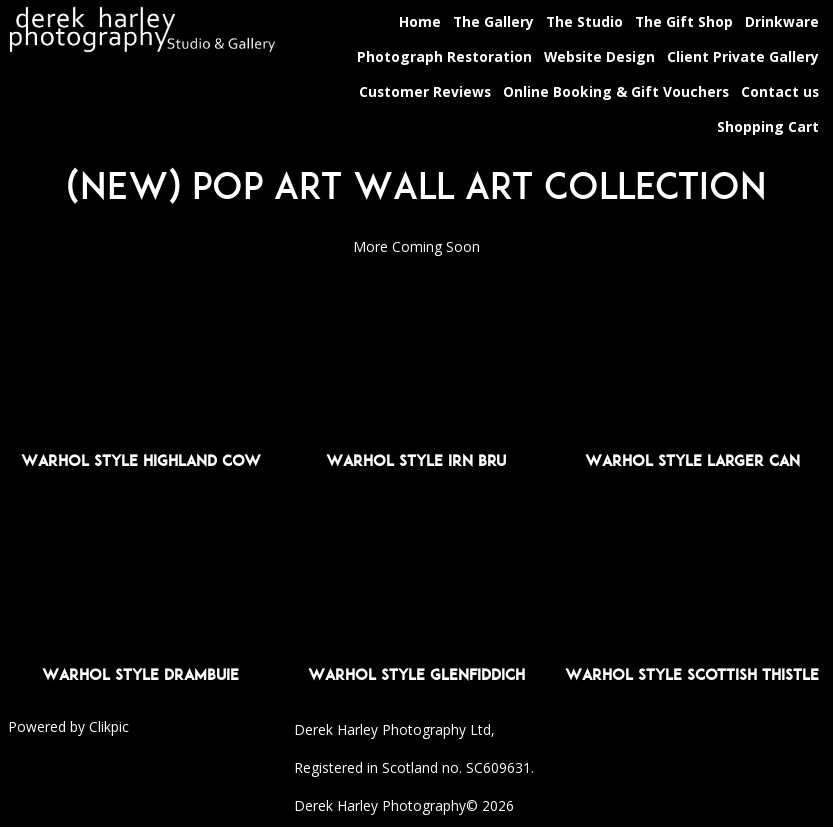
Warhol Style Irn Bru (416, 460)
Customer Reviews (425, 91)
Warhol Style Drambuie (140, 674)
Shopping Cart (768, 126)
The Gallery (493, 21)
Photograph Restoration (444, 56)
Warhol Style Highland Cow (141, 460)
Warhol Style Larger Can (692, 460)
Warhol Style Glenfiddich (416, 674)
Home (420, 21)
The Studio (584, 21)
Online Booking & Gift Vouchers (616, 91)
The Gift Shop (684, 21)
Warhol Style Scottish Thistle (692, 674)
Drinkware (782, 21)
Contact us (780, 91)
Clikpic (109, 726)
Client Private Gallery (743, 56)
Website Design (599, 56)
